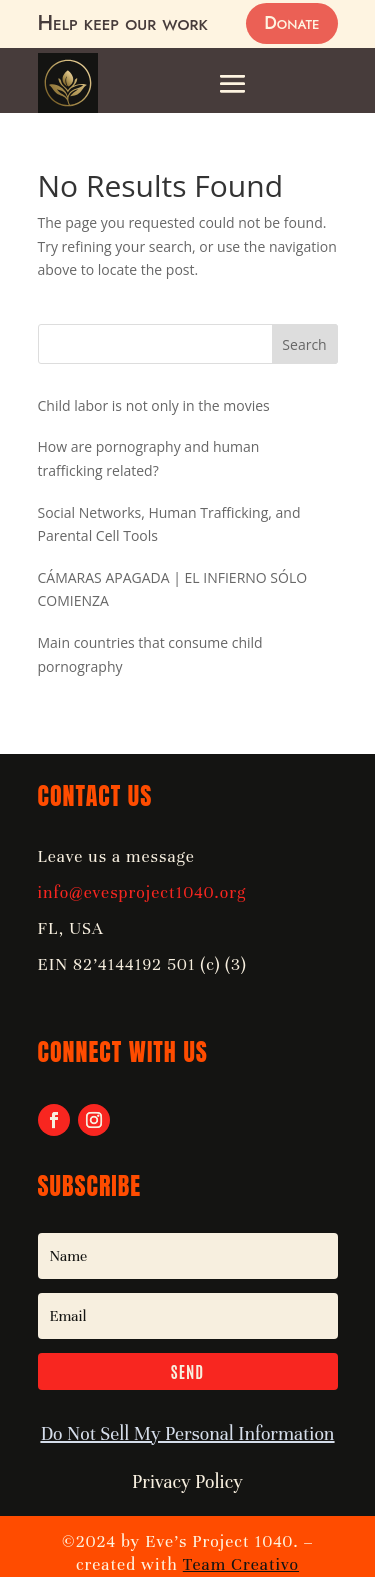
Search (304, 344)
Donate (291, 23)
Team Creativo (241, 1564)
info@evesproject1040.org (142, 892)
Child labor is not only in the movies (154, 405)
